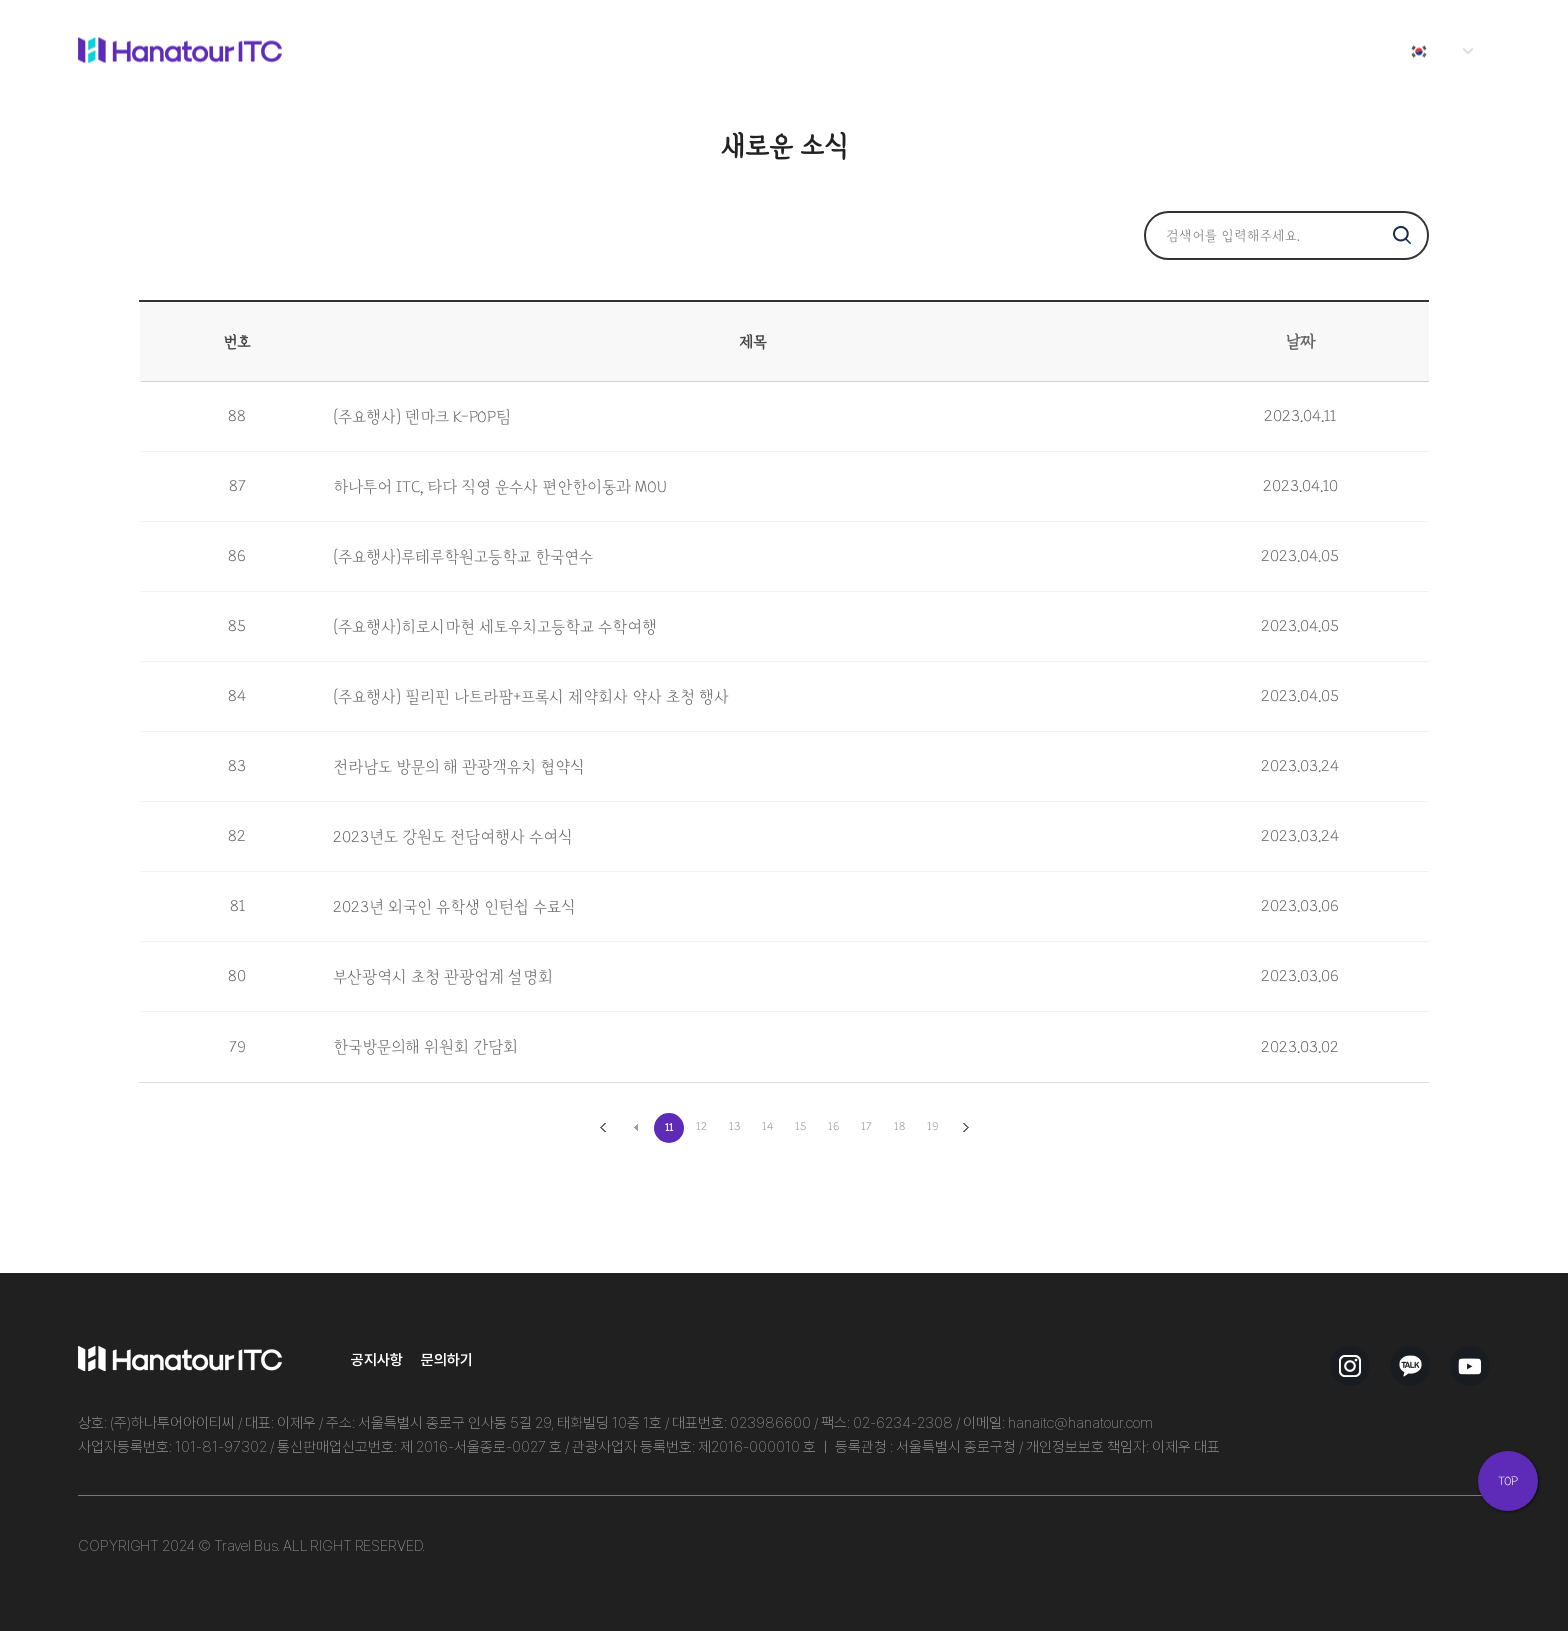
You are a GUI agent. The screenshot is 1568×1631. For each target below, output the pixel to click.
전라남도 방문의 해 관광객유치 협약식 (459, 767)
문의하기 (447, 1359)
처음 (603, 1128)
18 (899, 1126)
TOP (1508, 1481)
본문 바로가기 (0, 0)
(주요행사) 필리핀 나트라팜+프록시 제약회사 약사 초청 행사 (531, 697)
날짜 (1300, 342)
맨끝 (966, 1128)
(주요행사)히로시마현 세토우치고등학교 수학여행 (495, 627)
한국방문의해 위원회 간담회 (425, 1047)
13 (735, 1126)
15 (801, 1126)
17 (866, 1126)
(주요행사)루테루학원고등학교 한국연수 (463, 557)
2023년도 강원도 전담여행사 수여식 (453, 837)
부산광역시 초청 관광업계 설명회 (443, 977)
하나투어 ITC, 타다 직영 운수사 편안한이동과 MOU (500, 487)
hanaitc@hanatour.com (1080, 1423)
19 (932, 1126)
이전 (636, 1128)
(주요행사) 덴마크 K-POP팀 (422, 417)
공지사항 (377, 1359)
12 (701, 1126)
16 (834, 1126)
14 (768, 1126)
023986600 (770, 1423)
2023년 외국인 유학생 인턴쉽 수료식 (454, 907)
